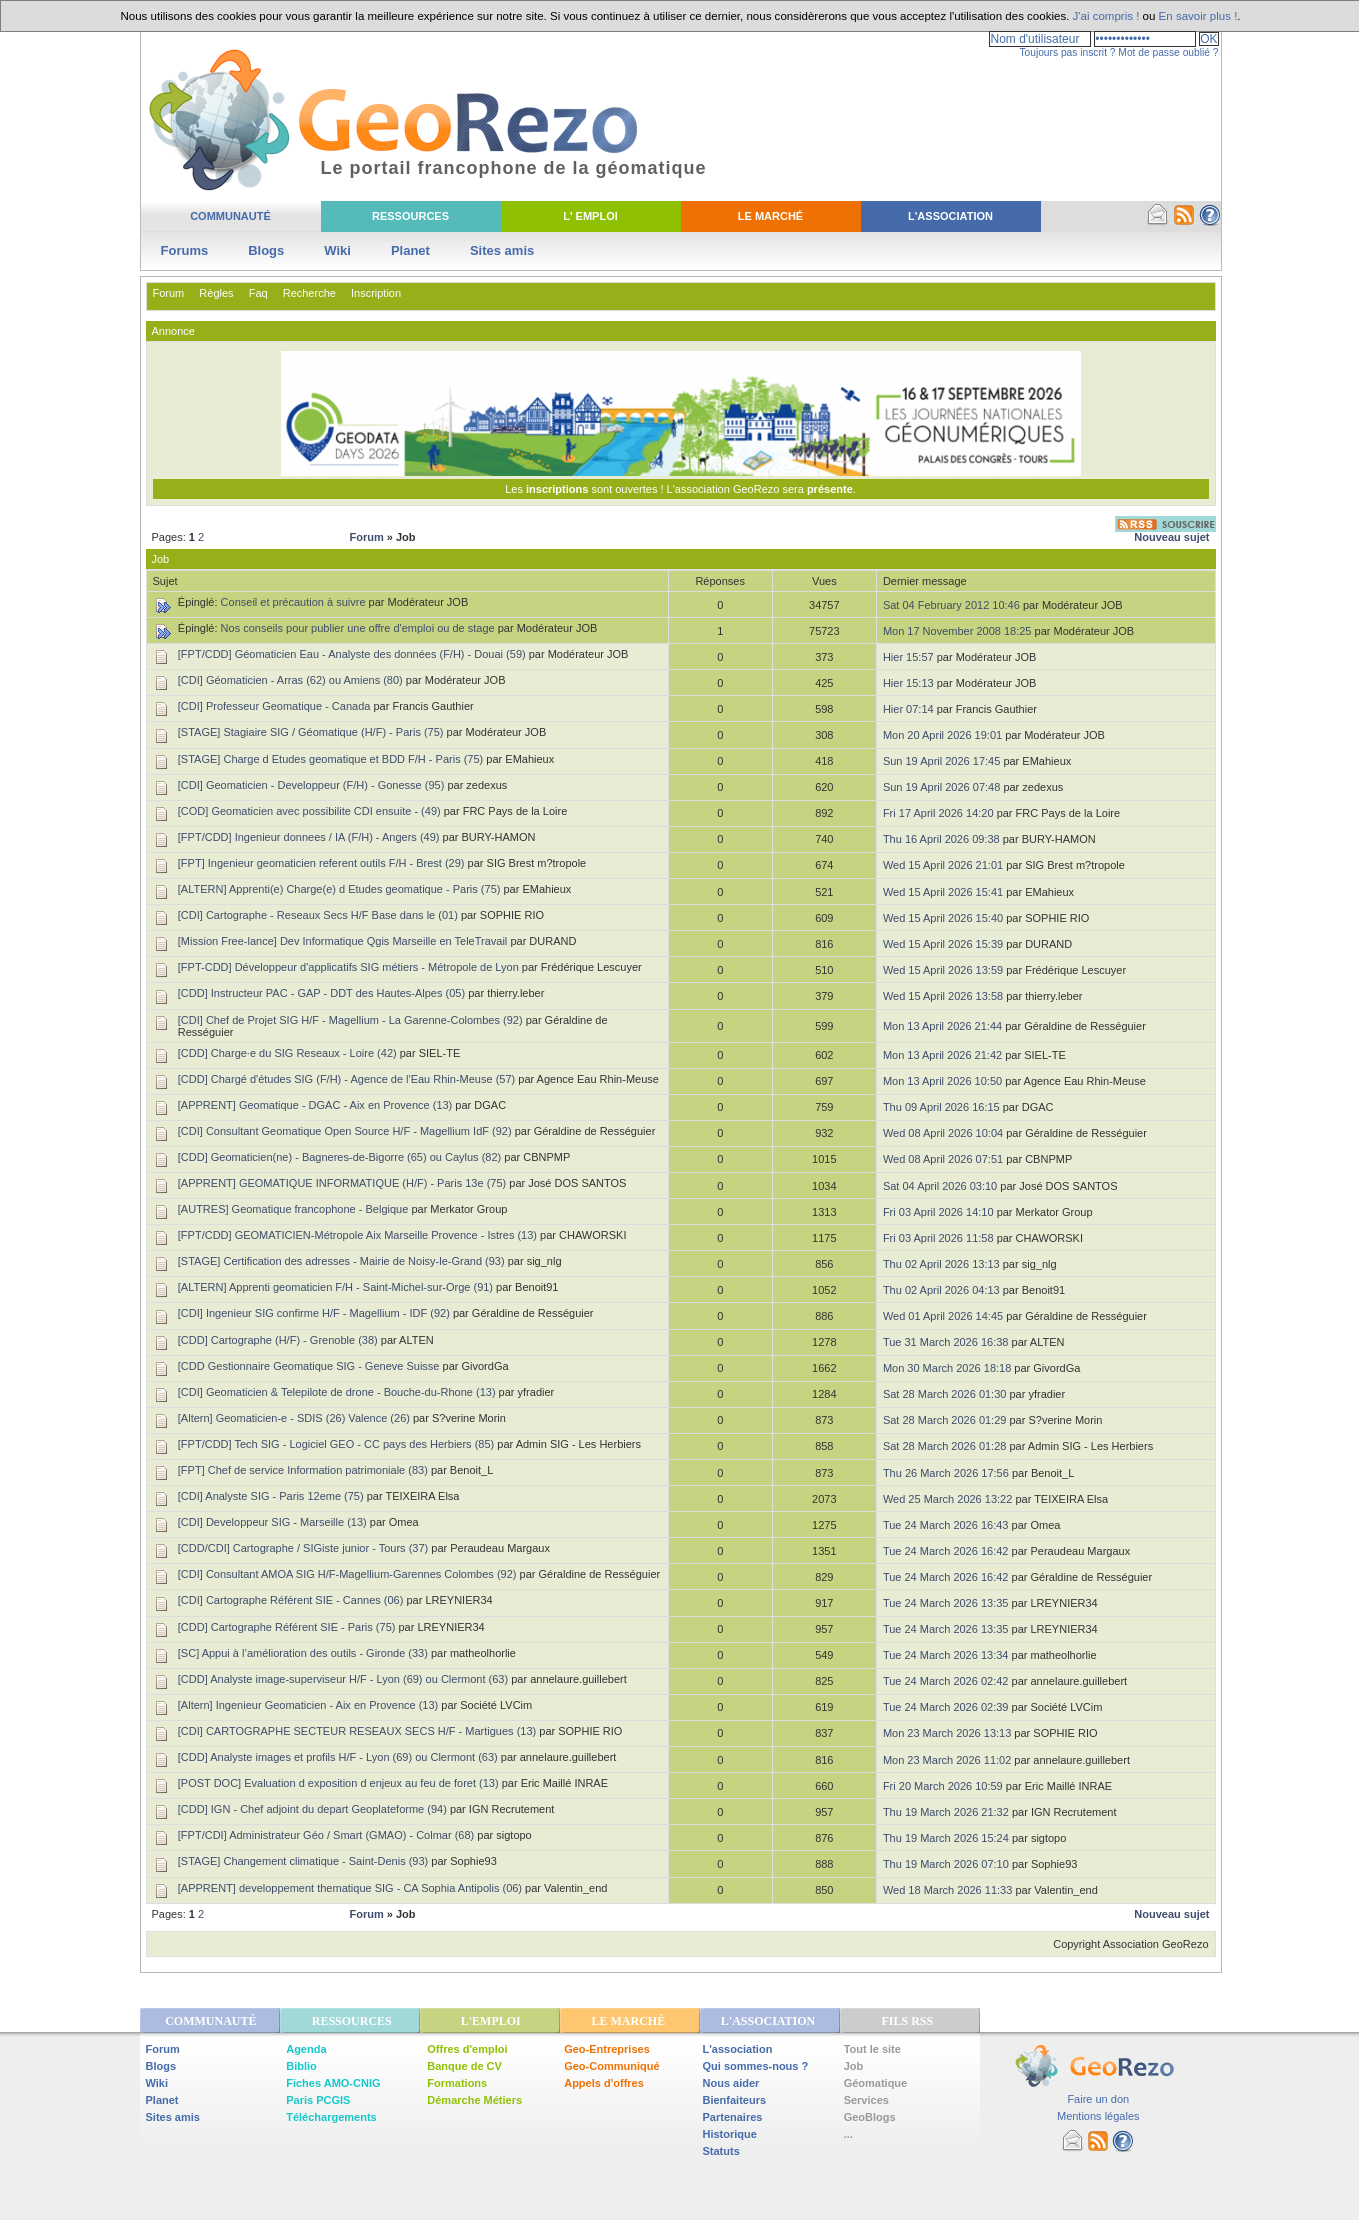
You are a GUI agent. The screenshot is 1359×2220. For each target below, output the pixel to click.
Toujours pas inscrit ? (1067, 52)
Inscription (376, 293)
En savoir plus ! (1198, 16)
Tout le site (872, 2049)
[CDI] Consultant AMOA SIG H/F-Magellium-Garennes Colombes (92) (347, 1574)
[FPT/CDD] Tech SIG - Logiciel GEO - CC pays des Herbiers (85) (336, 1444)
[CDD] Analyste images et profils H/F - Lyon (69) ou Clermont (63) (338, 1757)
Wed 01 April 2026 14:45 (943, 1316)
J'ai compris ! (1106, 16)
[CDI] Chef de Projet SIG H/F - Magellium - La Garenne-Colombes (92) (350, 1020)
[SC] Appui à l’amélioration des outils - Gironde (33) (303, 1653)
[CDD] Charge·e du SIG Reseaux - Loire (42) (287, 1053)
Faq (258, 293)
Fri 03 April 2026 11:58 (938, 1238)
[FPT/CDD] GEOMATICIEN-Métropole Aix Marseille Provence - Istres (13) (357, 1235)
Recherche (309, 293)
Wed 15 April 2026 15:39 (943, 944)
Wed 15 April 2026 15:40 (943, 918)
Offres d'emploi (467, 2049)
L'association (738, 2049)
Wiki (337, 250)
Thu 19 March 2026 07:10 (946, 1864)
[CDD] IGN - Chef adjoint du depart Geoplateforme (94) (312, 1809)
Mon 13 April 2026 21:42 (942, 1055)
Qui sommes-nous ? (756, 2066)
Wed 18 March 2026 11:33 (947, 1890)
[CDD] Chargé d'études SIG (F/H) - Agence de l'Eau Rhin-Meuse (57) (346, 1079)
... (848, 2134)
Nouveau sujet (1171, 537)
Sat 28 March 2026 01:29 (945, 1420)
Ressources (410, 216)
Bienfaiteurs (735, 2100)
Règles (216, 293)
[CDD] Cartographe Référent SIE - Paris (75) (287, 1627)
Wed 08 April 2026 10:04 (943, 1133)
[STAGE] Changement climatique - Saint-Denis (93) (303, 1861)
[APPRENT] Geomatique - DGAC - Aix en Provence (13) (315, 1105)
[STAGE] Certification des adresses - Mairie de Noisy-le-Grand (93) (341, 1261)
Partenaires (733, 2117)
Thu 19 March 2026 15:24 (946, 1838)
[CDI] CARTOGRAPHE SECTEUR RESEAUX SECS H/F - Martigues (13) (357, 1731)
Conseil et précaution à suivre (293, 602)
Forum (169, 293)
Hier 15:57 (908, 657)
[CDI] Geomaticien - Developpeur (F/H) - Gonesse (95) (311, 785)
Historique (730, 2134)
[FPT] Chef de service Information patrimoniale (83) (303, 1470)
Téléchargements (331, 2117)
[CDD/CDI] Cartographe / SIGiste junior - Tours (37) (303, 1548)
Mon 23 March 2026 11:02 (947, 1760)
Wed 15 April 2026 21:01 (943, 865)
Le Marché (770, 216)
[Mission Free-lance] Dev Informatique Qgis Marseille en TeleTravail (343, 941)
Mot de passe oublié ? (1168, 52)
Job (854, 2066)
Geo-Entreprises (607, 2049)
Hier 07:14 (908, 709)
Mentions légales (1098, 2116)
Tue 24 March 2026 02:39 (946, 1707)
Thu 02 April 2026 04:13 (941, 1290)
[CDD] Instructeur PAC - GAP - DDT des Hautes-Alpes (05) (321, 993)
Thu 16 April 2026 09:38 (941, 839)
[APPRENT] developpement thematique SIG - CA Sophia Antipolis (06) (350, 1888)
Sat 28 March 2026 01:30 (945, 1394)
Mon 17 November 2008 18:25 (957, 631)
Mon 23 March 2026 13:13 (947, 1733)
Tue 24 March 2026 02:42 (946, 1681)
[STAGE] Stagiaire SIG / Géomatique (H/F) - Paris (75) (311, 732)
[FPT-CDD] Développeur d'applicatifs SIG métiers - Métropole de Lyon (348, 967)
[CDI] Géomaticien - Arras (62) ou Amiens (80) (290, 680)
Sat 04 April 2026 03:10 (940, 1186)
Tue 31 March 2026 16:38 (946, 1342)
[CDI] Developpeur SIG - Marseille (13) (272, 1522)
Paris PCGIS (318, 2100)
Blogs (266, 250)
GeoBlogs (870, 2117)
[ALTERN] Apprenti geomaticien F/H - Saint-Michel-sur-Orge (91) (335, 1287)
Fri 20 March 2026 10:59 (943, 1786)
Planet (410, 250)
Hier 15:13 (908, 683)
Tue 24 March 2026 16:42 (946, 1551)
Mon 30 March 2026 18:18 (947, 1368)
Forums (185, 250)
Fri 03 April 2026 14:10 (938, 1212)
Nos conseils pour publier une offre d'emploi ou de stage (358, 628)
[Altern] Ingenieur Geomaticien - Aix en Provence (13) (308, 1705)
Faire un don (1098, 2099)
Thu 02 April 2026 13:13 (941, 1264)
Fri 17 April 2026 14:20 (938, 813)
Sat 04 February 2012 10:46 (951, 605)
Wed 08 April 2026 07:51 (943, 1159)
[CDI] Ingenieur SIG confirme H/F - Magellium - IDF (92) (314, 1313)
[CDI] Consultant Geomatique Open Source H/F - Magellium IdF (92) (345, 1131)
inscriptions (558, 489)
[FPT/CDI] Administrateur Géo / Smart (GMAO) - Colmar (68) (326, 1835)
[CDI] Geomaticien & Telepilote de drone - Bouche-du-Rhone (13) (337, 1392)
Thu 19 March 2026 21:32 (946, 1812)
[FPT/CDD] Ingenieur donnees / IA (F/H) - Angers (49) (309, 837)
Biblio (301, 2066)
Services (866, 2100)
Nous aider (731, 2083)
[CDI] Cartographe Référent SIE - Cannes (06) (291, 1600)
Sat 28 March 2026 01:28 (945, 1446)
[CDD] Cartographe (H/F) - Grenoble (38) (278, 1340)
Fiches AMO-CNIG (333, 2083)
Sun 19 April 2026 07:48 (941, 787)
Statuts (721, 2151)
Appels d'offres (604, 2083)
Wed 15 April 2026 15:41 (943, 892)
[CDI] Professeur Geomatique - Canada (274, 706)
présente (830, 489)
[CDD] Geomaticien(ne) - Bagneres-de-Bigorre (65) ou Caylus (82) (339, 1157)
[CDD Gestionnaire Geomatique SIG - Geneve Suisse (309, 1366)
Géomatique (876, 2083)
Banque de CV (464, 2066)
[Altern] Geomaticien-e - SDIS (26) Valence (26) (294, 1418)
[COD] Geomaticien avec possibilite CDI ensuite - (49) (309, 811)
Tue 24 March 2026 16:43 (946, 1525)
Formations (457, 2083)
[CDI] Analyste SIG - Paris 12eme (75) (271, 1496)
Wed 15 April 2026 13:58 (943, 996)
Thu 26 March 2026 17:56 (946, 1473)
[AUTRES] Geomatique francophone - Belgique (293, 1209)
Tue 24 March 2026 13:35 (946, 1603)
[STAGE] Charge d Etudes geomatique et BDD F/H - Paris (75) (330, 759)
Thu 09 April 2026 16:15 (941, 1107)
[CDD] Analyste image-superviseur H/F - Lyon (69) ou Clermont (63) (343, 1679)
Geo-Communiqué (611, 2066)
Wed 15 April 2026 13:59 (943, 970)
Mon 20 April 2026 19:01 (942, 735)
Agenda (306, 2049)
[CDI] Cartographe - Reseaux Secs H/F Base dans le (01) (318, 915)
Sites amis (502, 250)
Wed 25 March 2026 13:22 (947, 1499)
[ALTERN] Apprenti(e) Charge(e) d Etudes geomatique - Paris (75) (339, 889)
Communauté (230, 216)
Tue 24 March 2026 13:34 (946, 1655)
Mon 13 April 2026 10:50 (942, 1081)
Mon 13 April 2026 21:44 (942, 1026)
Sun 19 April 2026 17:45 (941, 761)
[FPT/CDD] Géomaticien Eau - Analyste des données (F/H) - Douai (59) (352, 654)
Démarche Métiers (474, 2100)
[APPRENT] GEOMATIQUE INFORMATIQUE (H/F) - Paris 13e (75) (342, 1183)
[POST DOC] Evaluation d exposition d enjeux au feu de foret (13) (338, 1783)
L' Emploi (590, 216)
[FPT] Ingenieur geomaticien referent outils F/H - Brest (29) (321, 863)
